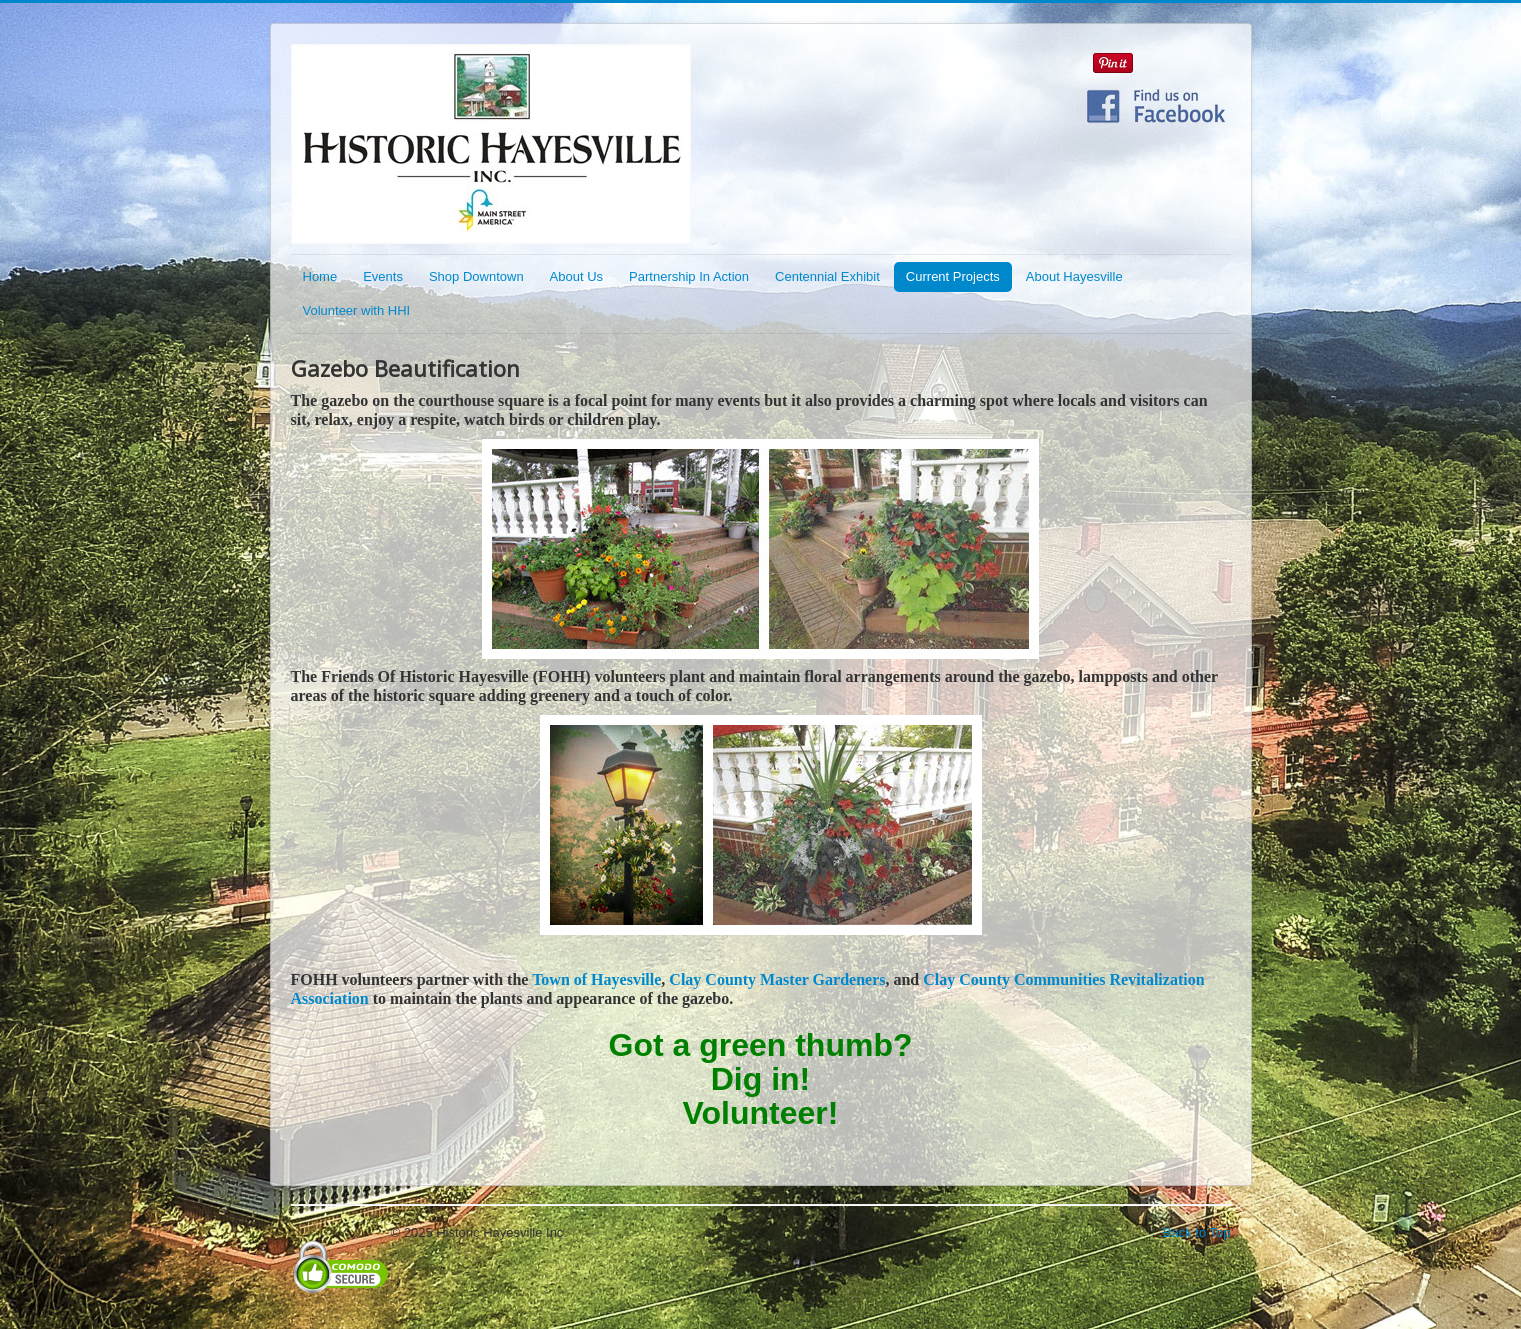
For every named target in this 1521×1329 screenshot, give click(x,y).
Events (383, 276)
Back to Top (1197, 1232)
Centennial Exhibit (827, 276)
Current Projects (953, 276)
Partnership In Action (689, 276)
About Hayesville (1074, 276)
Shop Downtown (476, 276)
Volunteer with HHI (357, 310)
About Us (576, 276)
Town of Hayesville (596, 979)
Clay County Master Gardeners (777, 979)
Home (320, 276)
